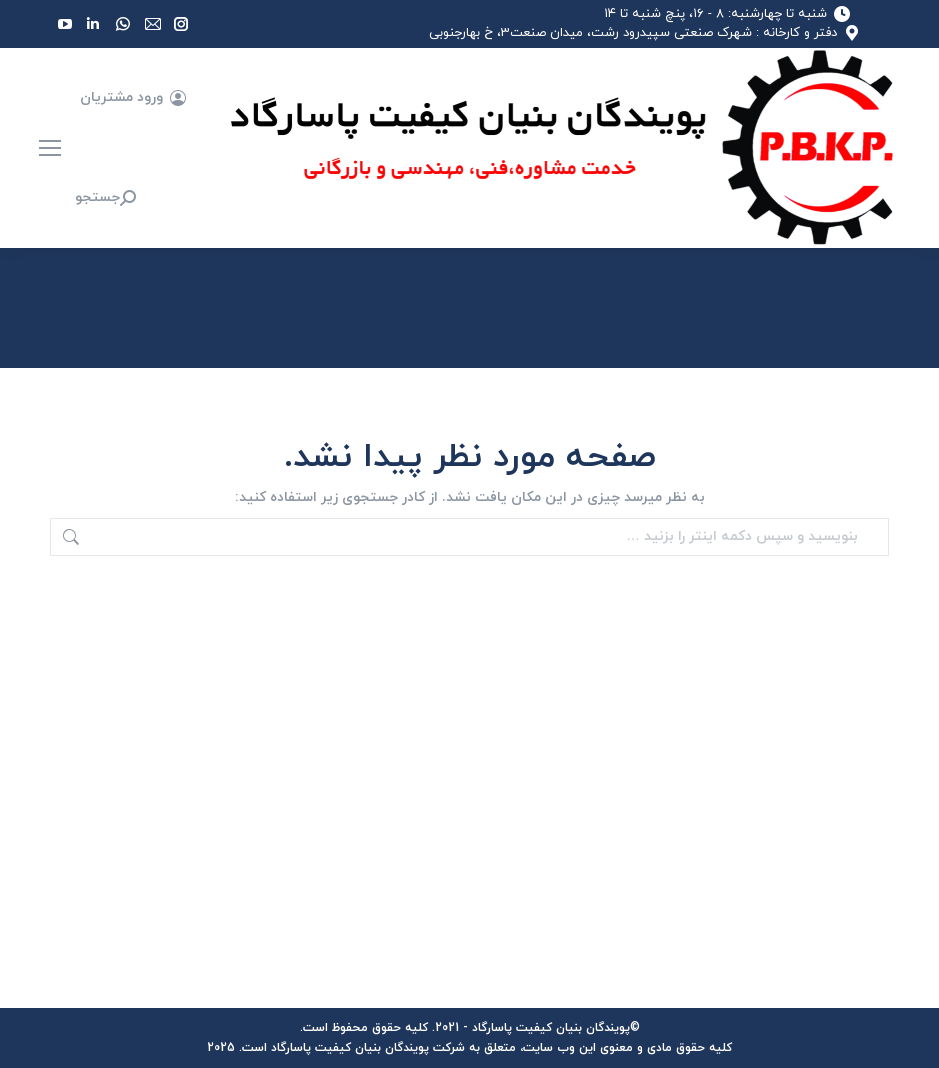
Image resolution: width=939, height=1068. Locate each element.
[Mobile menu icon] (50, 148)
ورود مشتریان (134, 98)
